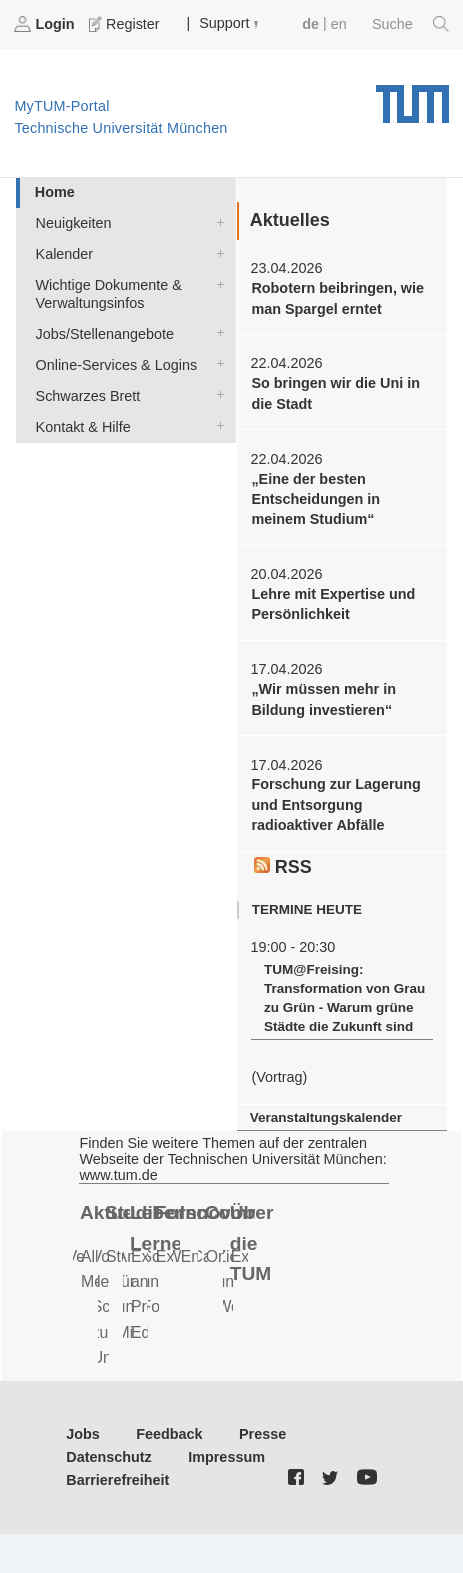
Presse (262, 1434)
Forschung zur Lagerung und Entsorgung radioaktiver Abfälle (336, 804)
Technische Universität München (412, 97)
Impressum (226, 1457)
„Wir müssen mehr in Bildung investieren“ (323, 699)
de (310, 24)
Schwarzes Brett (216, 394)
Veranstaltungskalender (326, 1117)
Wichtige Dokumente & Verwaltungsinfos (216, 283)
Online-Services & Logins (216, 363)
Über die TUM (252, 1243)
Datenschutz (109, 1457)
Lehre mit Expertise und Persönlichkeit (333, 604)
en (339, 24)
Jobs (83, 1434)
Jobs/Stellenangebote (216, 332)
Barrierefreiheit (117, 1480)
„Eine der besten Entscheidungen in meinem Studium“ (315, 499)
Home (55, 192)
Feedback (169, 1434)
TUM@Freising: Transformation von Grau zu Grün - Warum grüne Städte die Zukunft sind (344, 998)
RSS (283, 867)
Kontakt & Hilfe (216, 425)
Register (126, 24)
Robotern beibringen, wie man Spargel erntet (337, 298)
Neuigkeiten (216, 221)
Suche (410, 24)
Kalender (216, 252)
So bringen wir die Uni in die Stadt (335, 393)
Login (46, 24)
